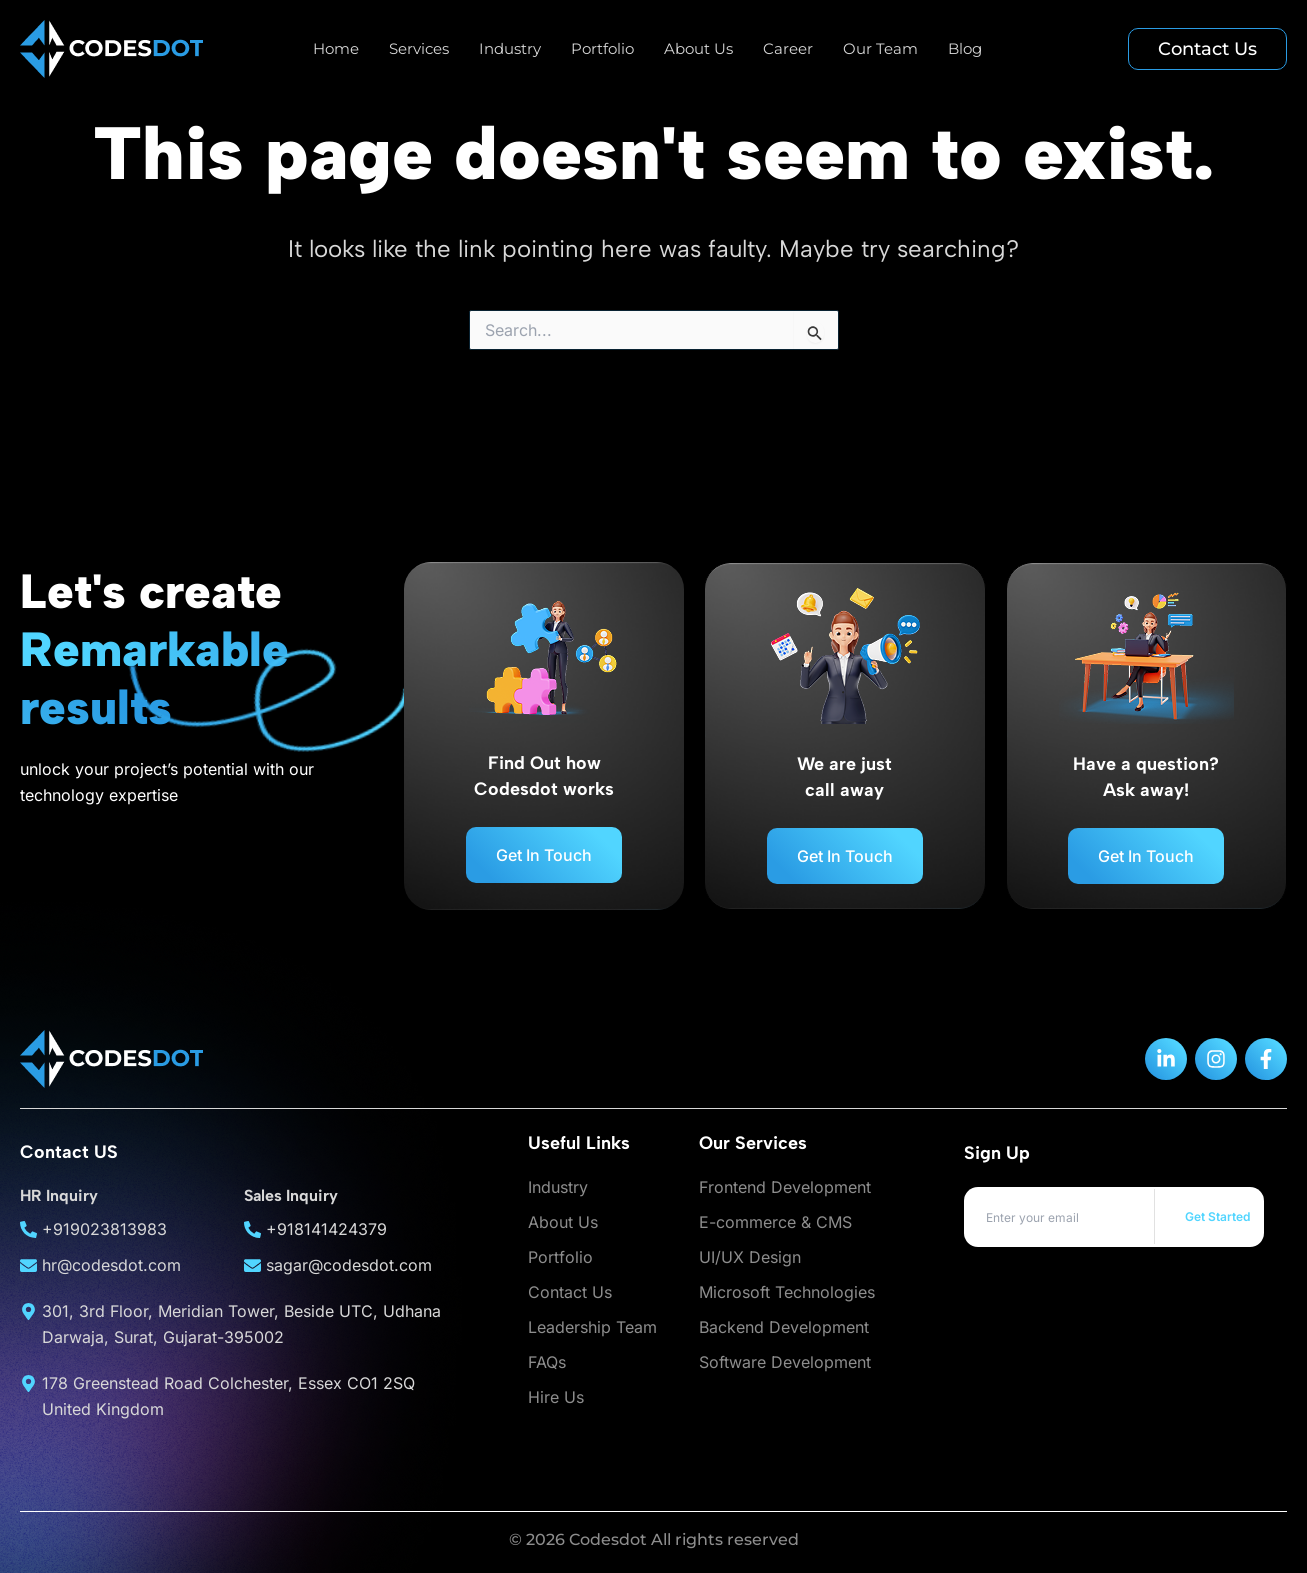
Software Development (785, 1362)
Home (336, 48)
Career (788, 48)
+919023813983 (104, 1229)
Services (419, 48)
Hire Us (556, 1397)
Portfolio (602, 48)
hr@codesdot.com (111, 1265)
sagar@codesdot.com (349, 1265)
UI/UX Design (750, 1257)
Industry (510, 48)
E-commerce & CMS (775, 1222)
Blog (965, 48)
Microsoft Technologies (787, 1292)
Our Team (880, 48)
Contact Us (570, 1292)
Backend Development (784, 1327)
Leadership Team (592, 1327)
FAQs (547, 1362)
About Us (698, 48)
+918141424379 (326, 1229)
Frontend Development (785, 1187)
